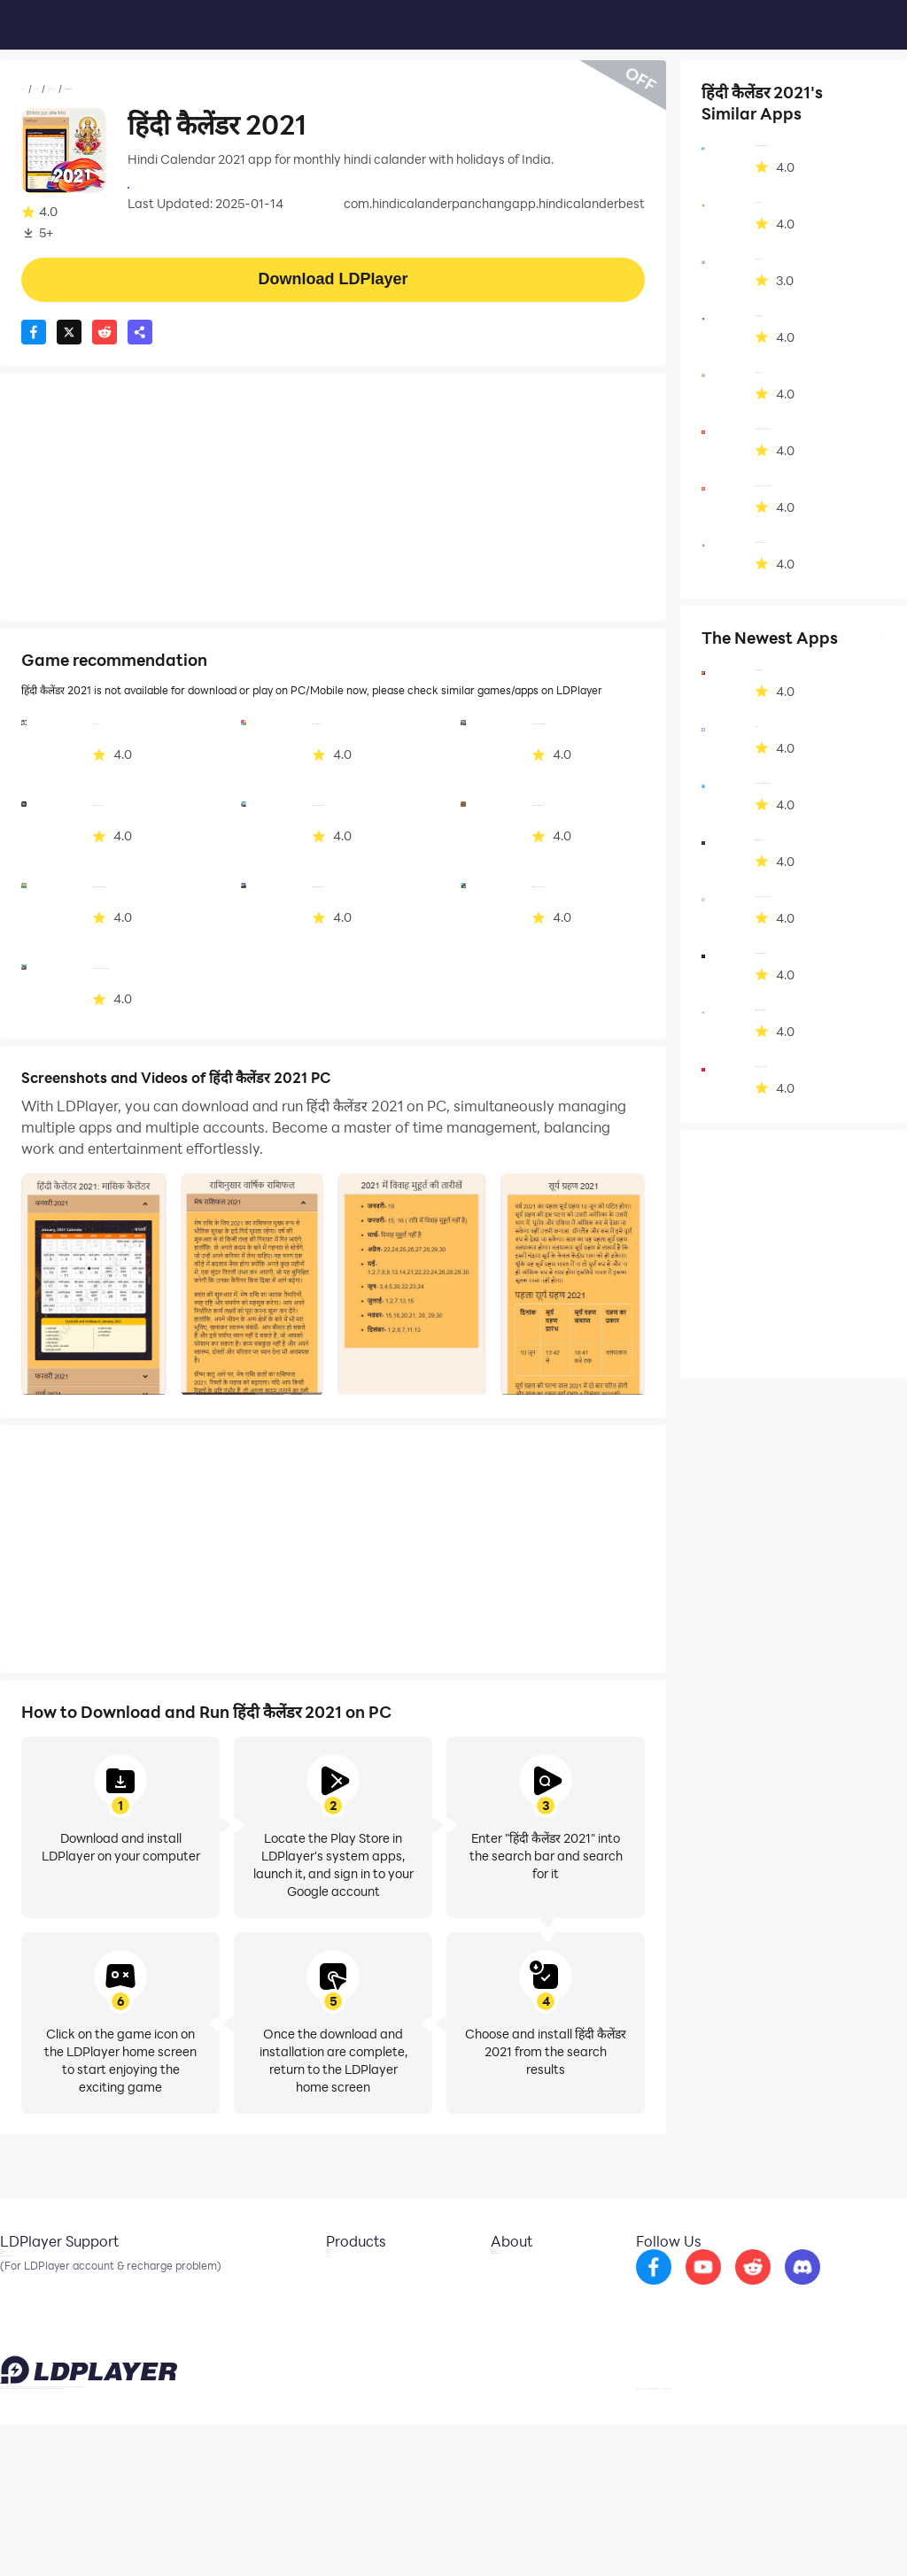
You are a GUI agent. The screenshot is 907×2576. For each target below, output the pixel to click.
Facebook (29, 2302)
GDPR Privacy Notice (773, 2535)
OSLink (242, 2302)
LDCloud (246, 2276)
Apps (82, 89)
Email (16, 2276)
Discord (22, 2329)
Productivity (145, 89)
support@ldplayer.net (54, 2532)
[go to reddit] (761, 2288)
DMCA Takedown (476, 2329)
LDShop (244, 2355)
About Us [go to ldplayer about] (452, 2276)
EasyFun (246, 2329)
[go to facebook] (661, 2288)
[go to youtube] (711, 2288)
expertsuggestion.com (193, 186)
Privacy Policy (679, 2535)
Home (39, 89)
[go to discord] (810, 2288)
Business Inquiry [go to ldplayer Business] (471, 2302)
